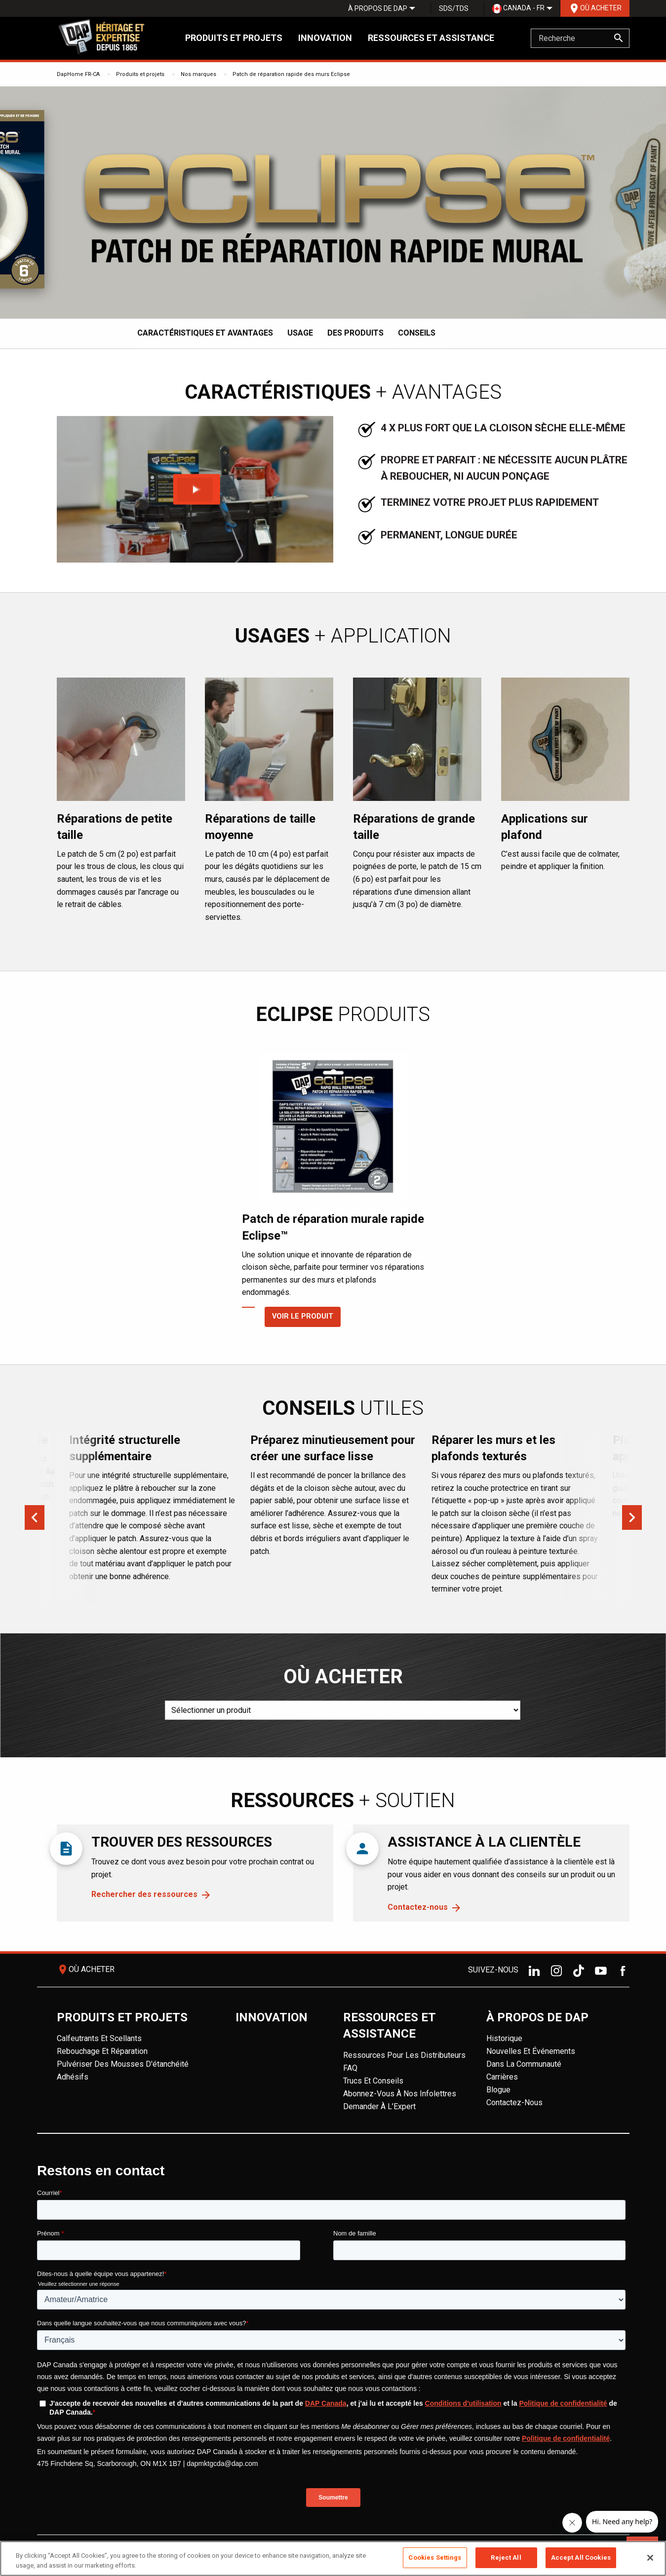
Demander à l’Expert (379, 2106)
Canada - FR (518, 8)
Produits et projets (233, 38)
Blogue (498, 2089)
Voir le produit (291, 1316)
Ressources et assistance (431, 38)
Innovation (325, 38)
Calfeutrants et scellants (99, 2038)
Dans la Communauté (523, 2064)
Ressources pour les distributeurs (404, 2055)
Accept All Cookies (581, 2557)
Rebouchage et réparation (102, 2051)
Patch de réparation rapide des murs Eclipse (291, 74)
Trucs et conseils (373, 2080)
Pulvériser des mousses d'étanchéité (123, 2064)
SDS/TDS (454, 8)
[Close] (650, 2558)
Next (632, 1517)
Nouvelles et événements (530, 2051)
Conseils (416, 333)
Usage (300, 333)
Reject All (506, 2557)
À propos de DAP (377, 8)
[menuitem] (377, 8)
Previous (34, 1517)
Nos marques (198, 74)
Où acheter (595, 8)
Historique (504, 2038)
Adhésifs (72, 2077)
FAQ (350, 2068)
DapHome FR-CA (78, 74)
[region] (333, 2558)
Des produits (355, 333)
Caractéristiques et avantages (205, 333)
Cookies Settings (434, 2557)
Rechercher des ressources (144, 1894)
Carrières (502, 2077)
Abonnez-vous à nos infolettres (399, 2093)
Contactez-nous (418, 1907)
